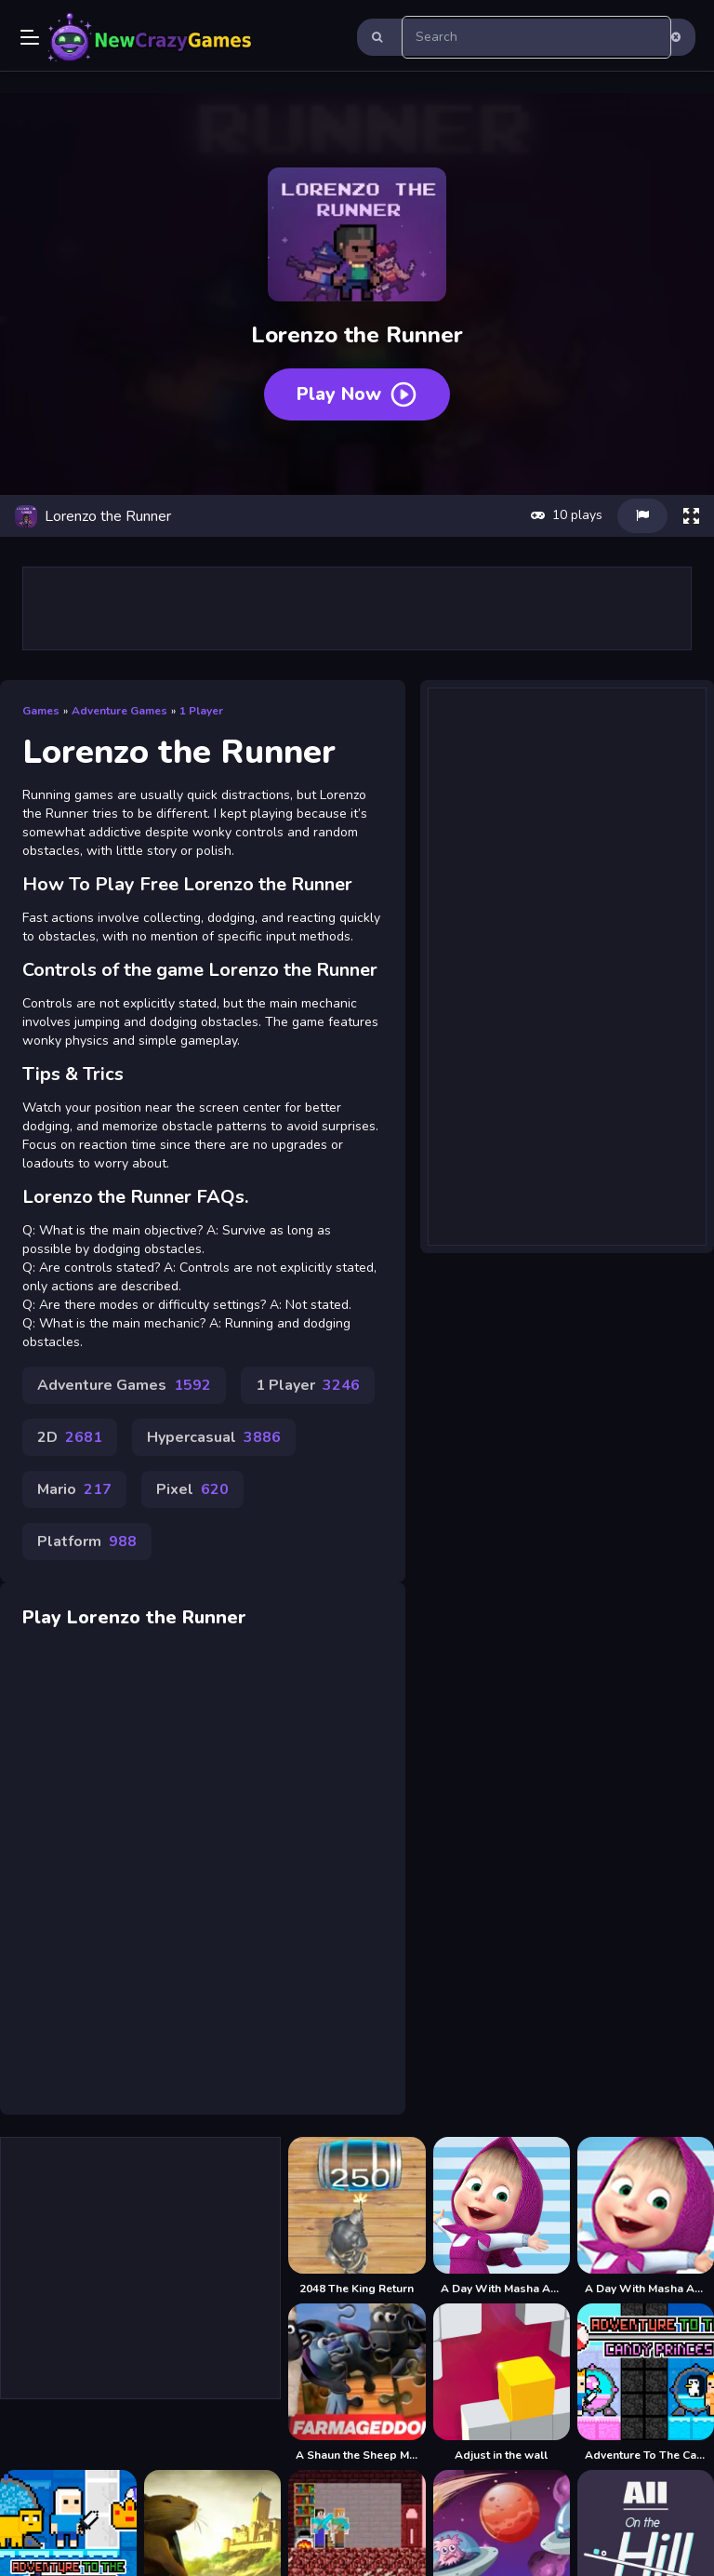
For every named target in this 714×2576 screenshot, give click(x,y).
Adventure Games (119, 710)
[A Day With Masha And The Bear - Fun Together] (645, 2216)
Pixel (192, 1489)
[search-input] (536, 37)
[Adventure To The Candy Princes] (645, 2383)
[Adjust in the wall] (501, 2383)
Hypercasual (214, 1437)
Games (41, 710)
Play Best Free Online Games (150, 37)
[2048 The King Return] (356, 2216)
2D (69, 1437)
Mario (74, 1489)
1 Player (201, 710)
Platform (87, 1541)
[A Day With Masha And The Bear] (501, 2216)
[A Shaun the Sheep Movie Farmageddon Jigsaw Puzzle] (356, 2383)
